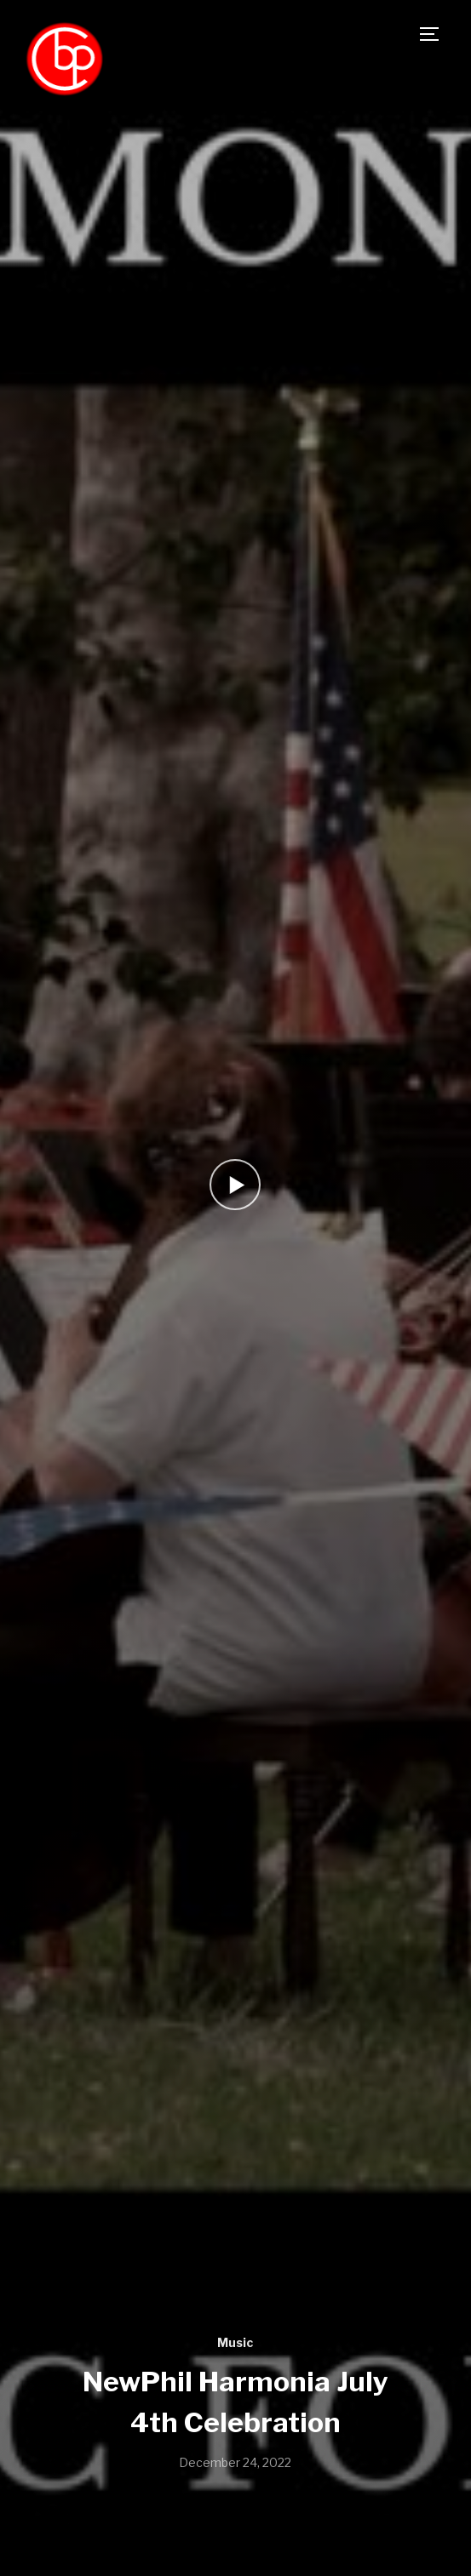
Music (235, 2342)
